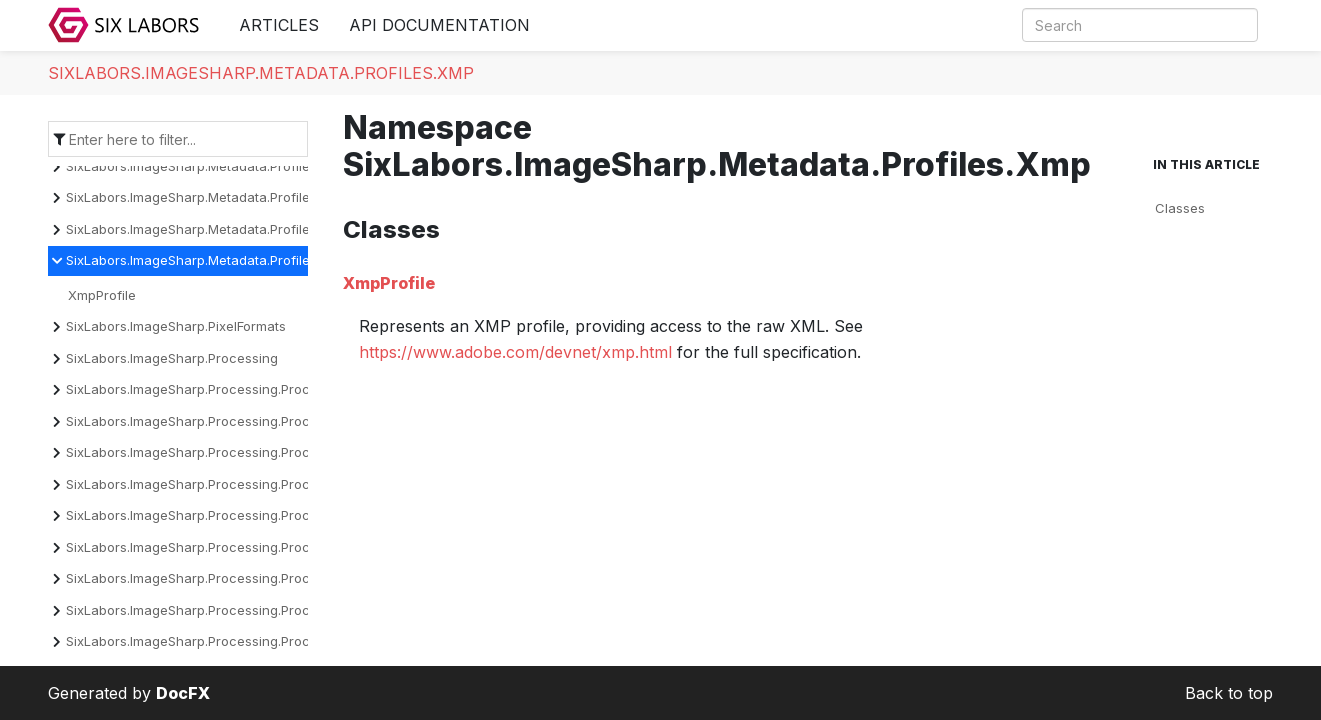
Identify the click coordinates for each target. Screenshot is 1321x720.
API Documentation (439, 25)
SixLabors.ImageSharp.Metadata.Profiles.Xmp (261, 73)
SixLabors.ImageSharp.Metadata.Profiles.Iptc (204, 229)
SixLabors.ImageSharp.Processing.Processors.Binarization (247, 421)
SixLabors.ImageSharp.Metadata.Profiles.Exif (204, 166)
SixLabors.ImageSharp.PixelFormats (176, 326)
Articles (279, 25)
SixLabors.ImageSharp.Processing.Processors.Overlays (237, 641)
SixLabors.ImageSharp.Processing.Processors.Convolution (247, 452)
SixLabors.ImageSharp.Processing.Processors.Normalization (253, 610)
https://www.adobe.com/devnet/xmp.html (515, 352)
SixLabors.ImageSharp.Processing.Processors (209, 389)
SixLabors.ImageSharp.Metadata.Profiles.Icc (202, 197)
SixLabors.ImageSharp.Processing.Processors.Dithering (238, 484)
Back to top (1229, 693)
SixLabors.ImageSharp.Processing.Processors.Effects (232, 547)
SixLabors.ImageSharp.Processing (172, 358)
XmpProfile (102, 295)
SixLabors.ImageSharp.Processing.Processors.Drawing (236, 515)
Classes (1180, 208)
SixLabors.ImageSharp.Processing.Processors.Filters (229, 578)
